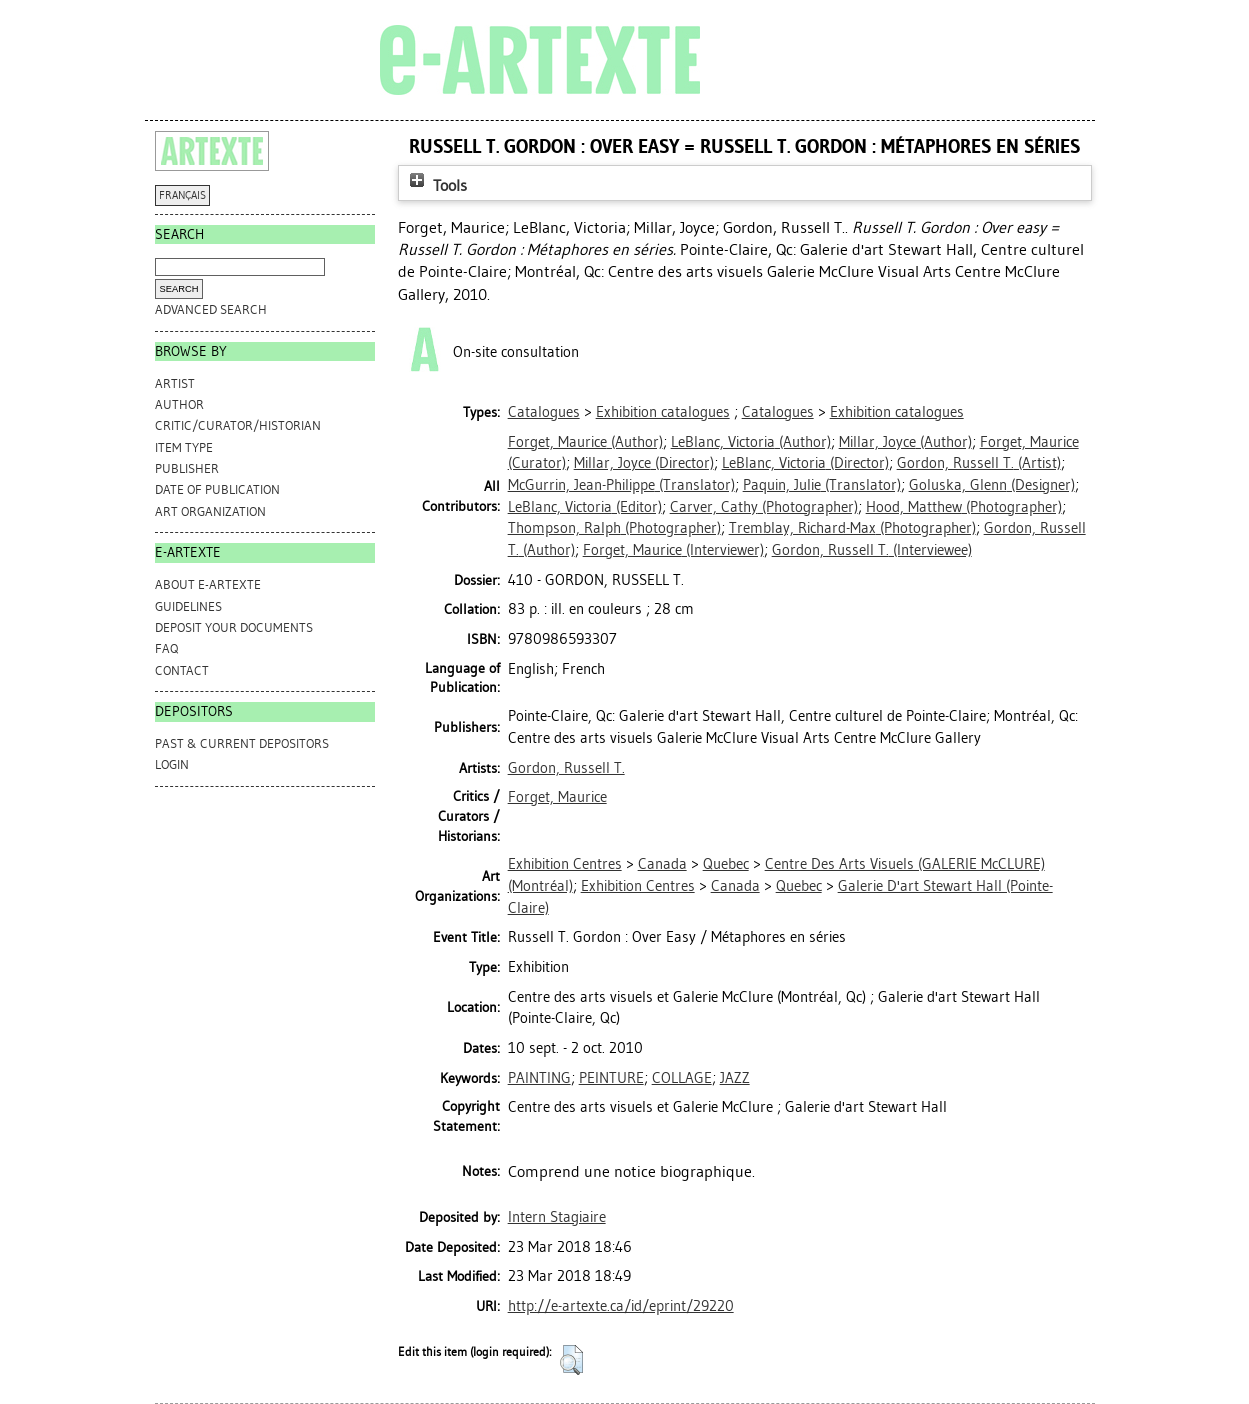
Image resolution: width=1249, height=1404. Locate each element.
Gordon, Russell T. (566, 768)
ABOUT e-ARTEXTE (208, 584)
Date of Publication (217, 489)
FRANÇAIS (182, 195)
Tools (436, 185)
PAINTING (539, 1078)
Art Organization (210, 511)
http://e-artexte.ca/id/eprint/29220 (621, 1306)
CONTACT (182, 670)
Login (172, 764)
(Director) (644, 463)
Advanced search (211, 309)
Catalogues (544, 412)
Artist (175, 383)
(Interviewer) (673, 550)
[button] (571, 1360)
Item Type (184, 447)
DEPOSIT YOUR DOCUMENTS (234, 627)
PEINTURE (611, 1078)
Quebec (726, 864)
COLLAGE (682, 1078)
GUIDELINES (188, 606)
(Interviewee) (872, 550)
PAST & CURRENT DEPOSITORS (242, 743)
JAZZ (735, 1078)
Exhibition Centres (565, 864)
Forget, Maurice (557, 797)
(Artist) (979, 463)
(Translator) (621, 485)
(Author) (585, 442)
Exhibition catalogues (663, 412)
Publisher (187, 468)
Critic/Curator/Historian (238, 425)
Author (179, 404)
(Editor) (585, 507)
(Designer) (992, 485)
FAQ (166, 648)
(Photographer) (764, 507)
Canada (662, 864)
